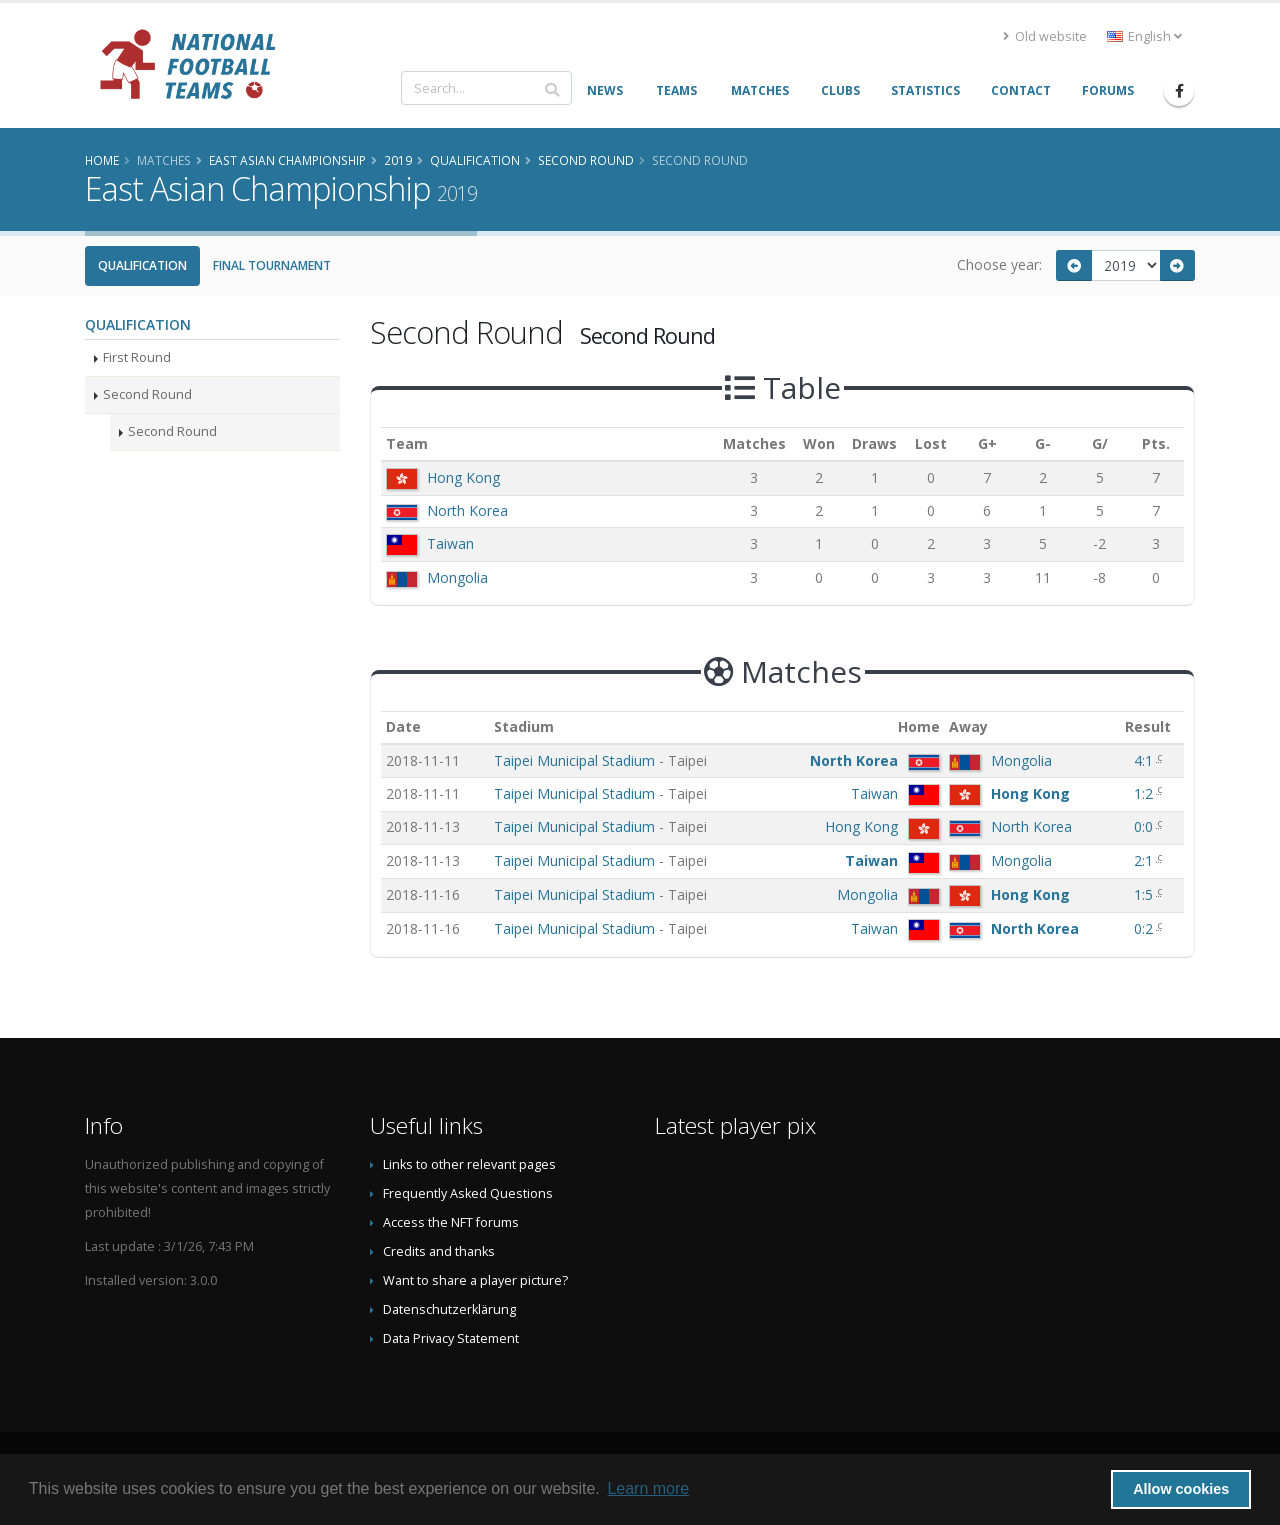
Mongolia (457, 577)
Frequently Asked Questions (468, 1193)
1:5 (1145, 894)
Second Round (147, 394)
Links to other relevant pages (469, 1164)
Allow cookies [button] (1181, 1489)
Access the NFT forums (451, 1222)
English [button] (1144, 36)
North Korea (467, 510)
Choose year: (999, 264)
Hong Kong (463, 477)
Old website (1045, 36)
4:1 (1145, 760)
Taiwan (450, 543)
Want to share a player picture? (475, 1280)
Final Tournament (272, 265)
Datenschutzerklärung (449, 1309)
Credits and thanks (439, 1251)
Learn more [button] (648, 1488)
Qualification (142, 265)
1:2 (1145, 793)
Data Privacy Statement (451, 1338)
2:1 (1145, 860)
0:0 (1145, 826)
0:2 (1145, 928)
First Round (137, 357)
